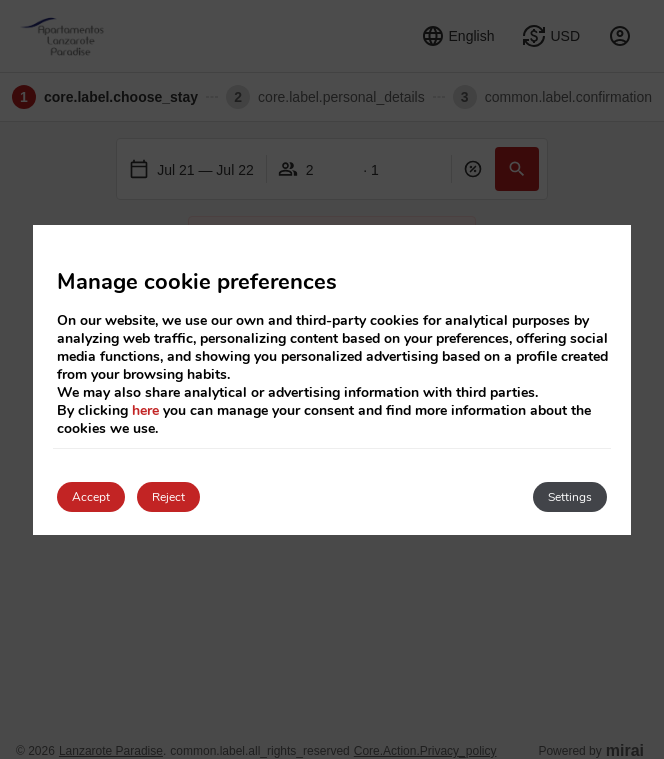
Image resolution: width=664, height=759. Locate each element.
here (145, 410)
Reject (168, 497)
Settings (570, 497)
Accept (91, 497)
